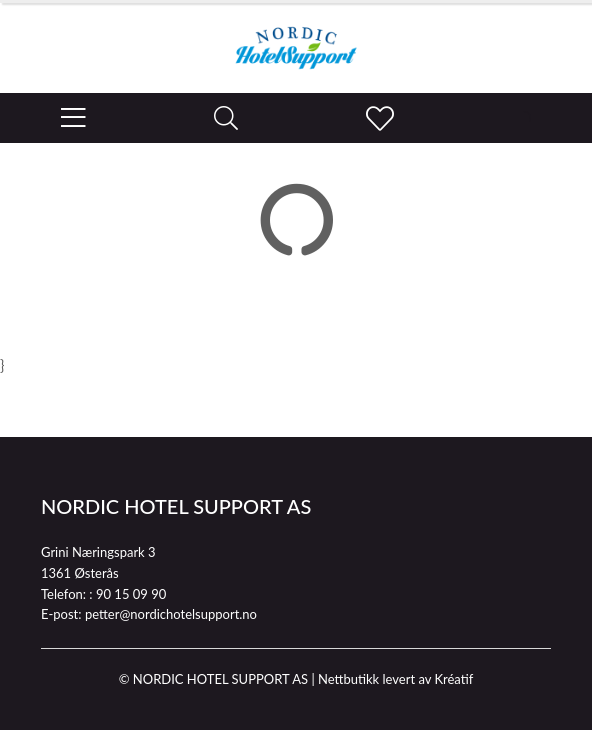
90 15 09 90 (131, 594)
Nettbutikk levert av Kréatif (395, 679)
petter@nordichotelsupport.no (171, 614)
